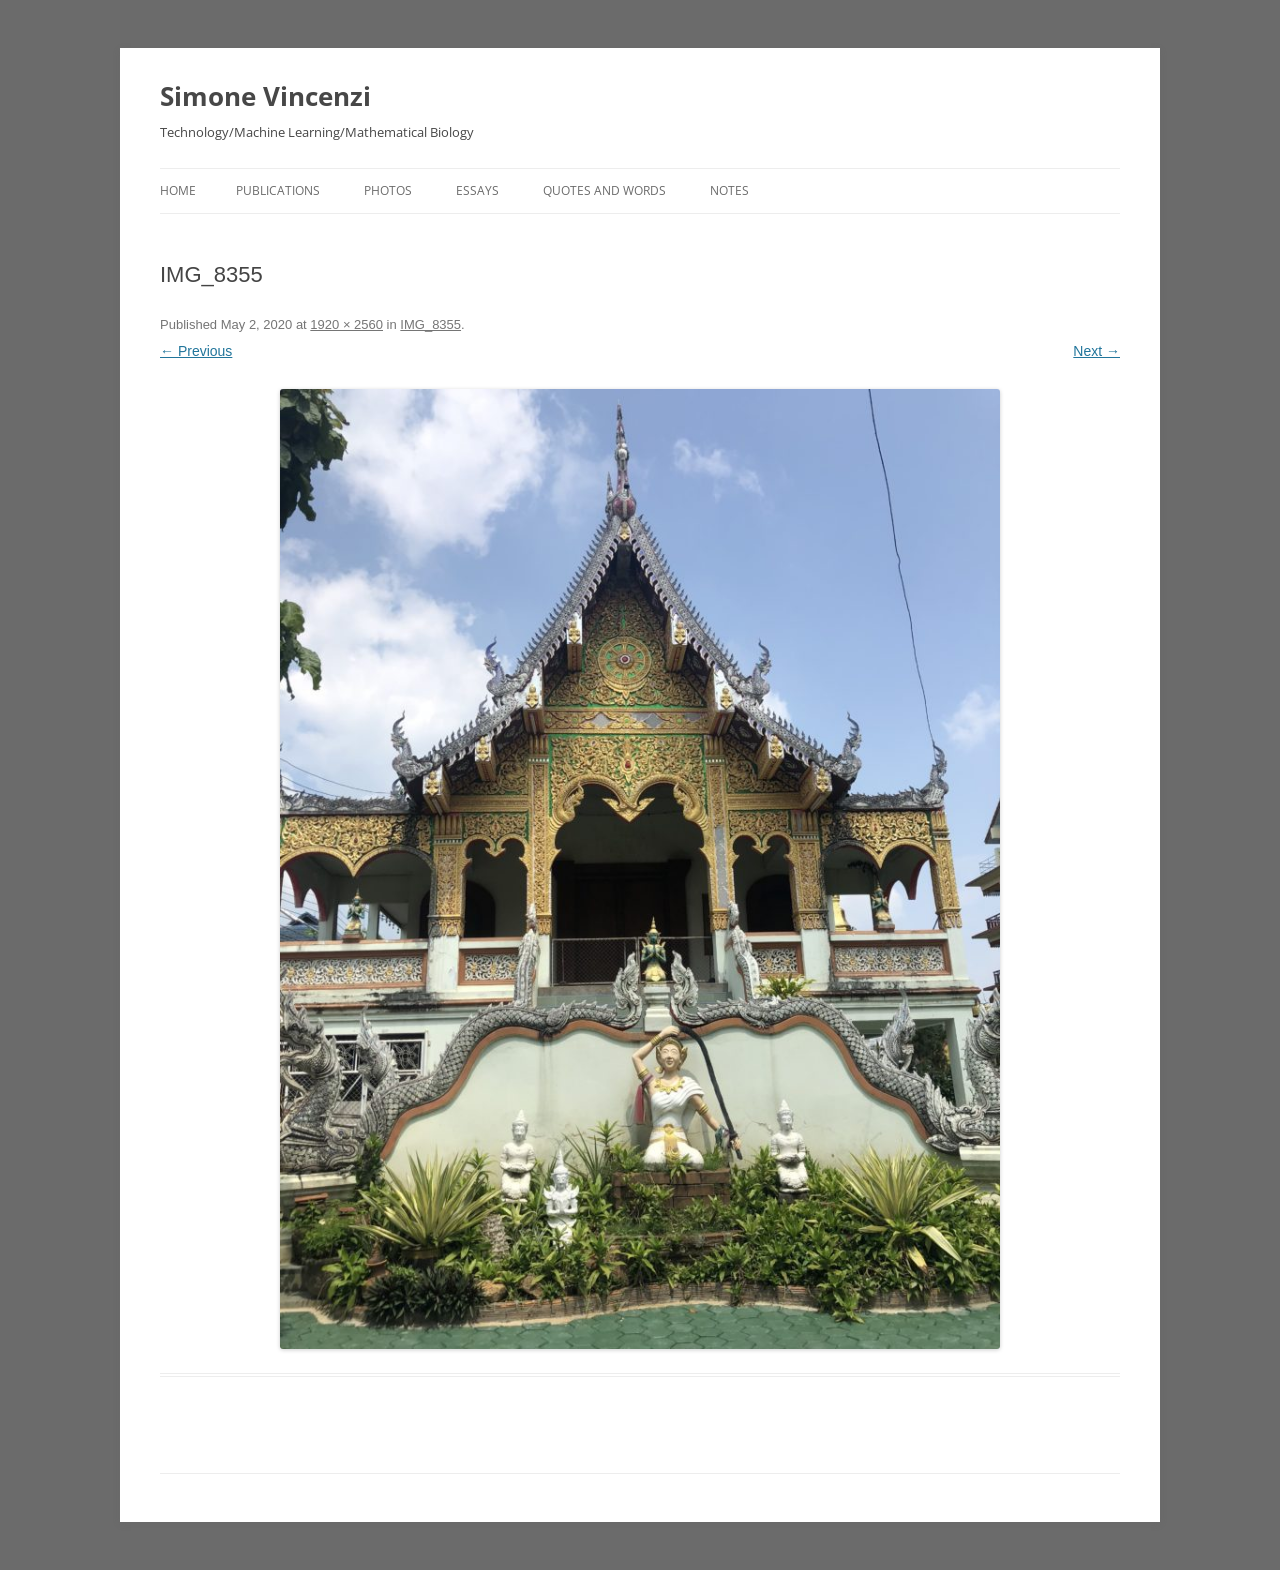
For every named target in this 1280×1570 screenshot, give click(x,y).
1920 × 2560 (346, 324)
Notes (729, 190)
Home (178, 190)
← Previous (196, 351)
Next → (1096, 351)
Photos (388, 190)
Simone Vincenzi (265, 96)
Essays (477, 190)
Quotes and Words (604, 190)
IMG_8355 (430, 324)
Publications (278, 190)
